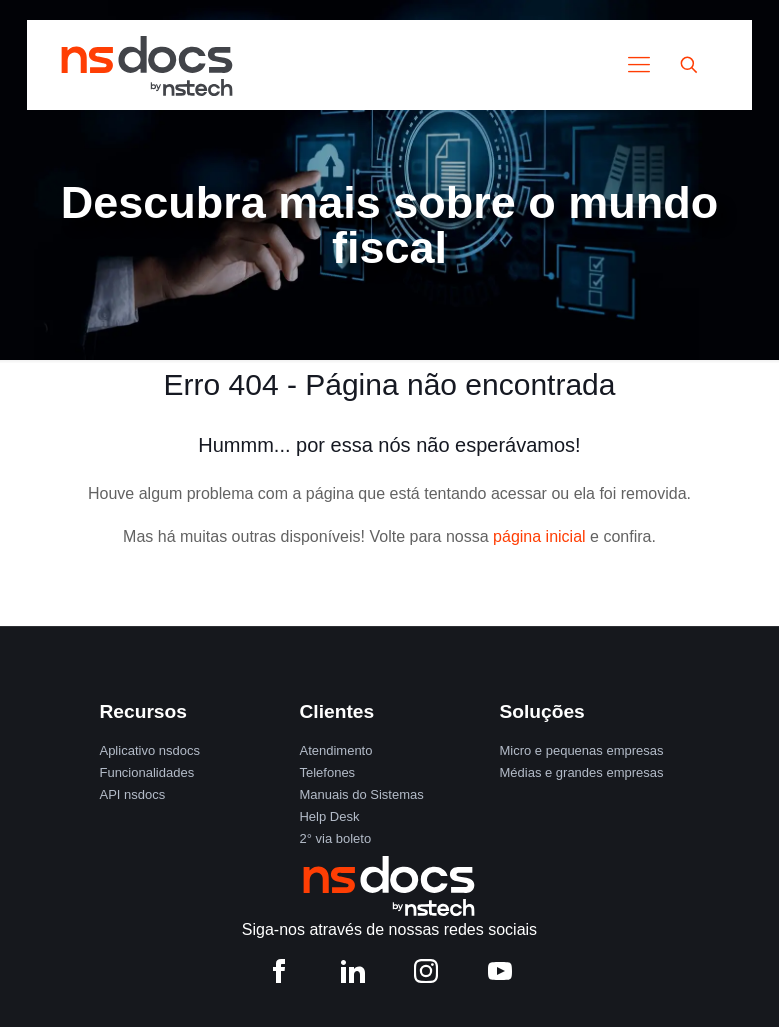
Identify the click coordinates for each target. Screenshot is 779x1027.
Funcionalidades (146, 772)
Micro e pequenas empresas (581, 750)
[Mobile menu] (639, 65)
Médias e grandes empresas (581, 772)
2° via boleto (335, 838)
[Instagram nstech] (426, 975)
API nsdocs (132, 794)
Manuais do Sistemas (361, 794)
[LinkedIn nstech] (353, 975)
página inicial (539, 536)
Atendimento (335, 750)
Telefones (327, 772)
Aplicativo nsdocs (149, 750)
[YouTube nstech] (500, 975)
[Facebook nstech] (279, 975)
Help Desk (329, 816)
